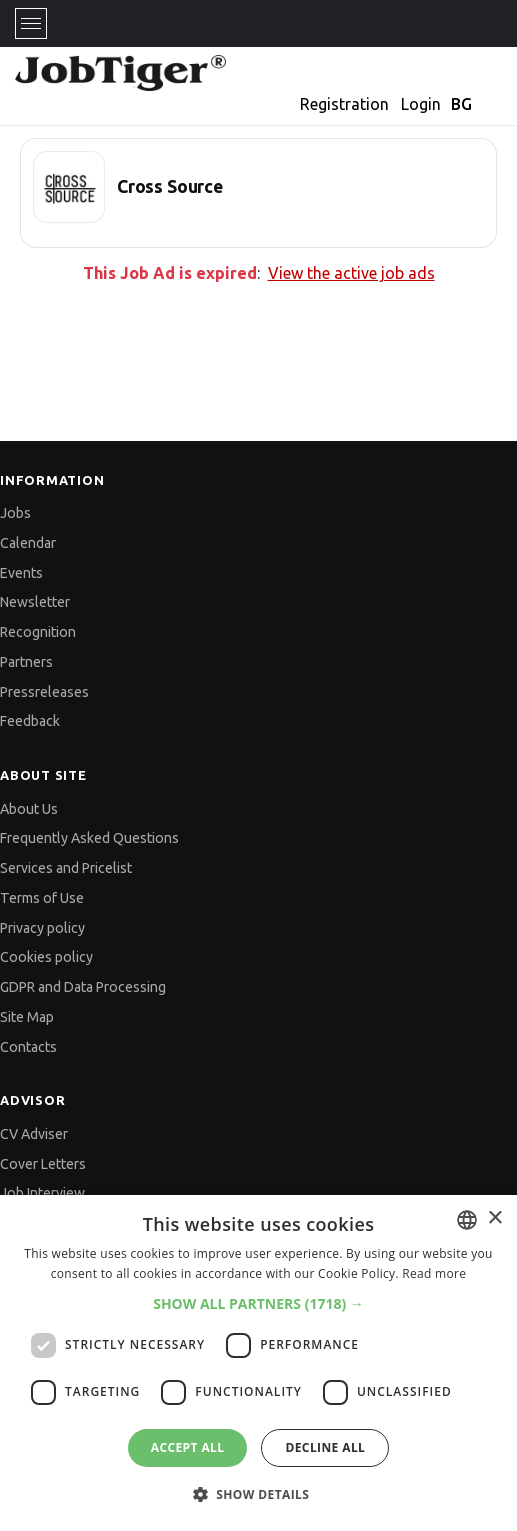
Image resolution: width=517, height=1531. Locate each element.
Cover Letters (43, 1164)
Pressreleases (44, 692)
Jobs (15, 513)
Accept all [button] (188, 1447)
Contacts (28, 1047)
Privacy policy (42, 928)
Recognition (38, 632)
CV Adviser (34, 1134)
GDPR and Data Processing (83, 987)
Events (21, 573)
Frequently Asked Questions (89, 838)
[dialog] (258, 1363)
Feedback (30, 721)
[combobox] (467, 1220)
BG (461, 104)
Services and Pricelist (66, 868)
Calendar (28, 543)
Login (421, 104)
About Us (29, 809)
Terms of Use (42, 898)
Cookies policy (46, 957)
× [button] (494, 1218)
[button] (258, 1303)
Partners (26, 662)
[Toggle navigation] (31, 23)
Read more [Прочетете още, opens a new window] (434, 1273)
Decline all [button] (325, 1447)
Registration (344, 104)
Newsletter (35, 602)
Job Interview (42, 1193)
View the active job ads (351, 273)
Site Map (27, 1017)
